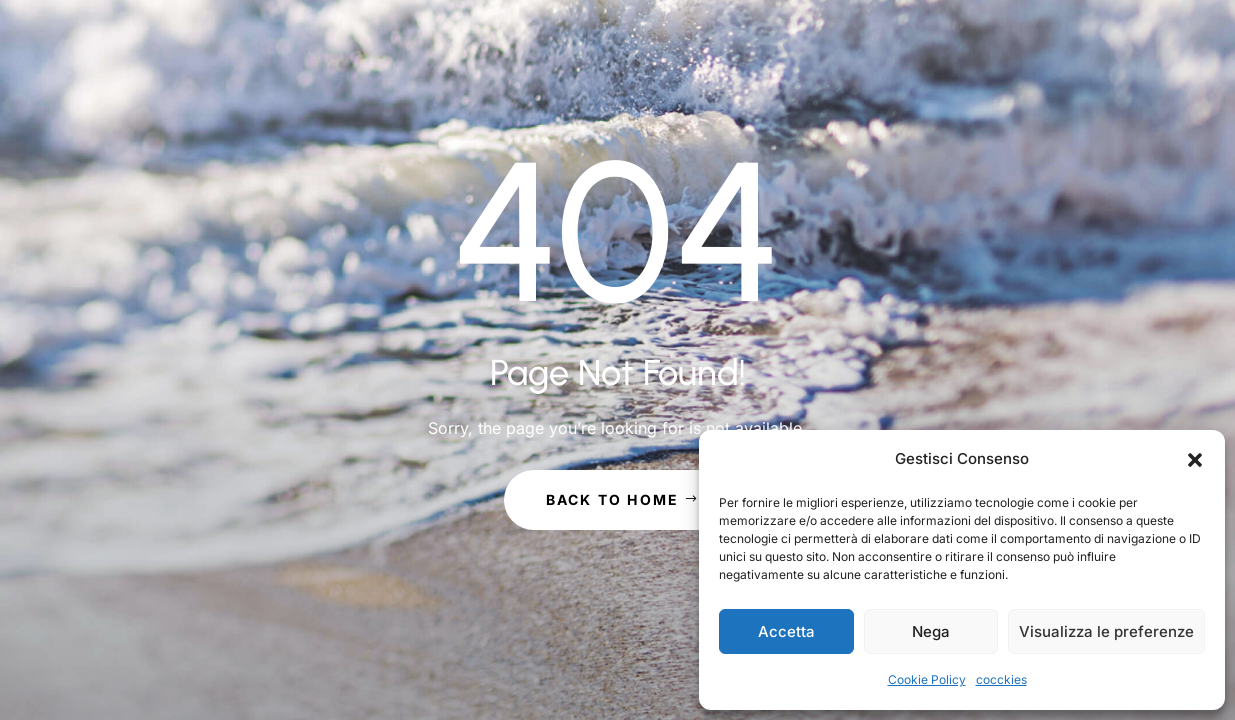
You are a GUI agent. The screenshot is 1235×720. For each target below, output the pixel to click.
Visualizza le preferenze (1106, 631)
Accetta (786, 631)
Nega (931, 631)
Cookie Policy (927, 679)
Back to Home (613, 499)
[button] (1195, 460)
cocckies (1001, 679)
